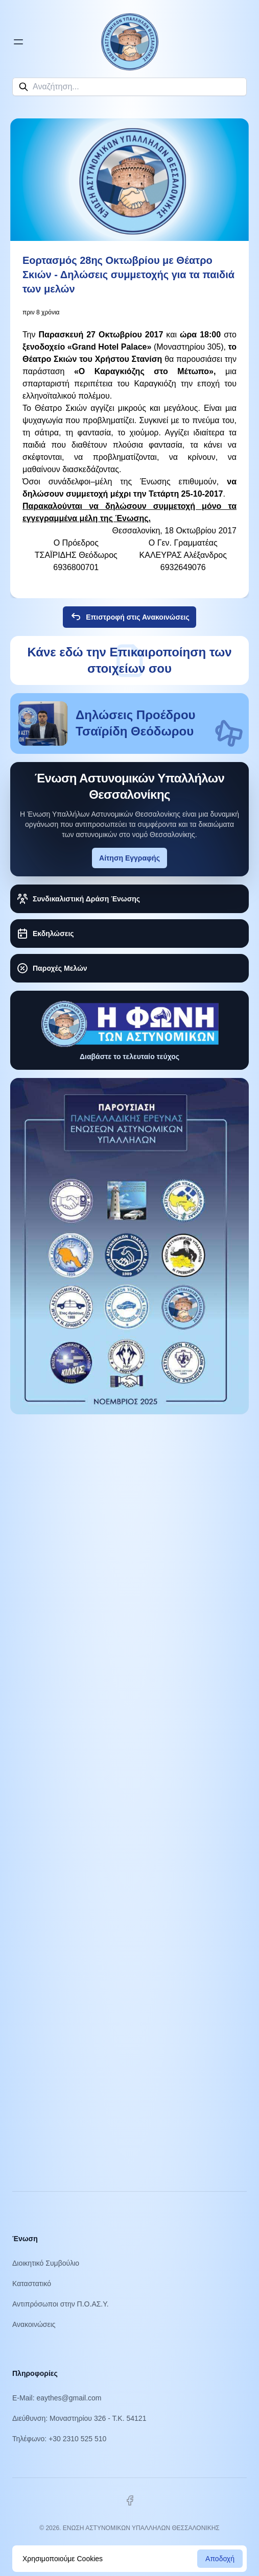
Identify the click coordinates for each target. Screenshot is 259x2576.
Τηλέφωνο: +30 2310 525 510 (59, 2439)
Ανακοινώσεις (34, 2324)
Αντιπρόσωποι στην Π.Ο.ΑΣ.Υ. (60, 2304)
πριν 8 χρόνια (41, 312)
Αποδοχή (219, 2559)
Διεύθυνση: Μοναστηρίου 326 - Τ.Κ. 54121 (79, 2418)
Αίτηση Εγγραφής (129, 858)
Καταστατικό (31, 2283)
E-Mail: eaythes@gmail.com (57, 2398)
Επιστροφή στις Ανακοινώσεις (129, 617)
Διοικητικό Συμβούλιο (45, 2263)
